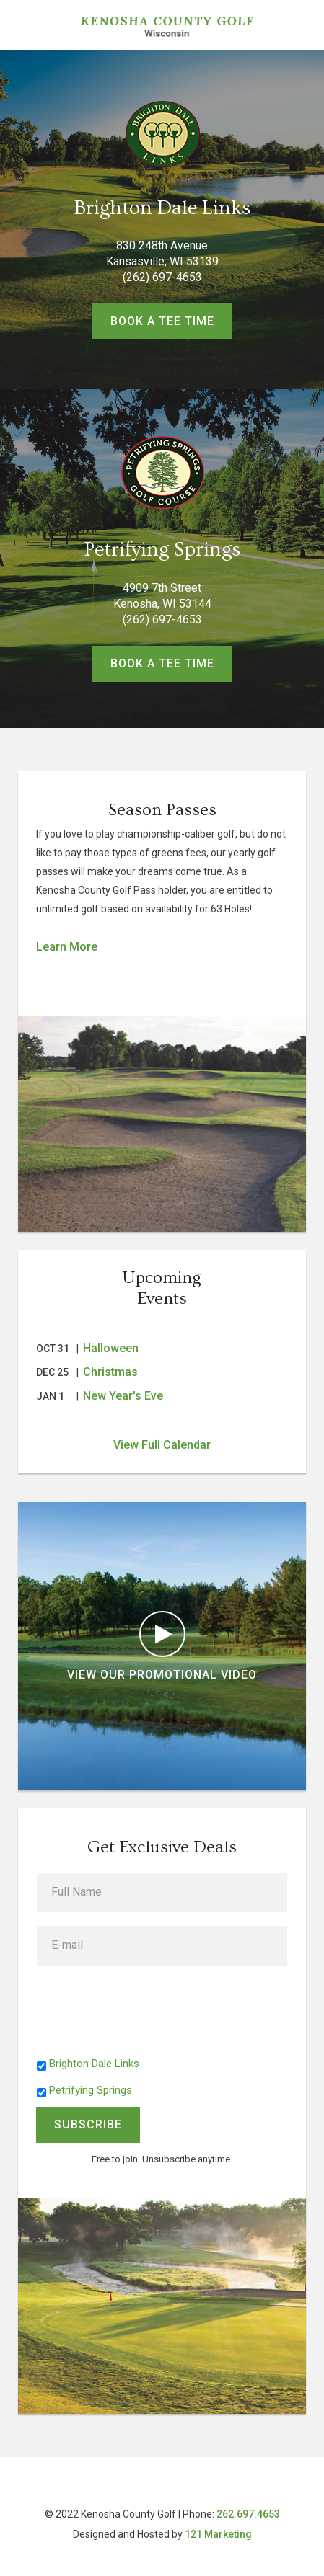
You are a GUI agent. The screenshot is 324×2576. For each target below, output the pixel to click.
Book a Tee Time (162, 321)
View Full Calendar (162, 1445)
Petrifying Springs (90, 2090)
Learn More (66, 947)
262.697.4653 (248, 2514)
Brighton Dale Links (94, 2063)
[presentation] (146, 2007)
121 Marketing (218, 2534)
